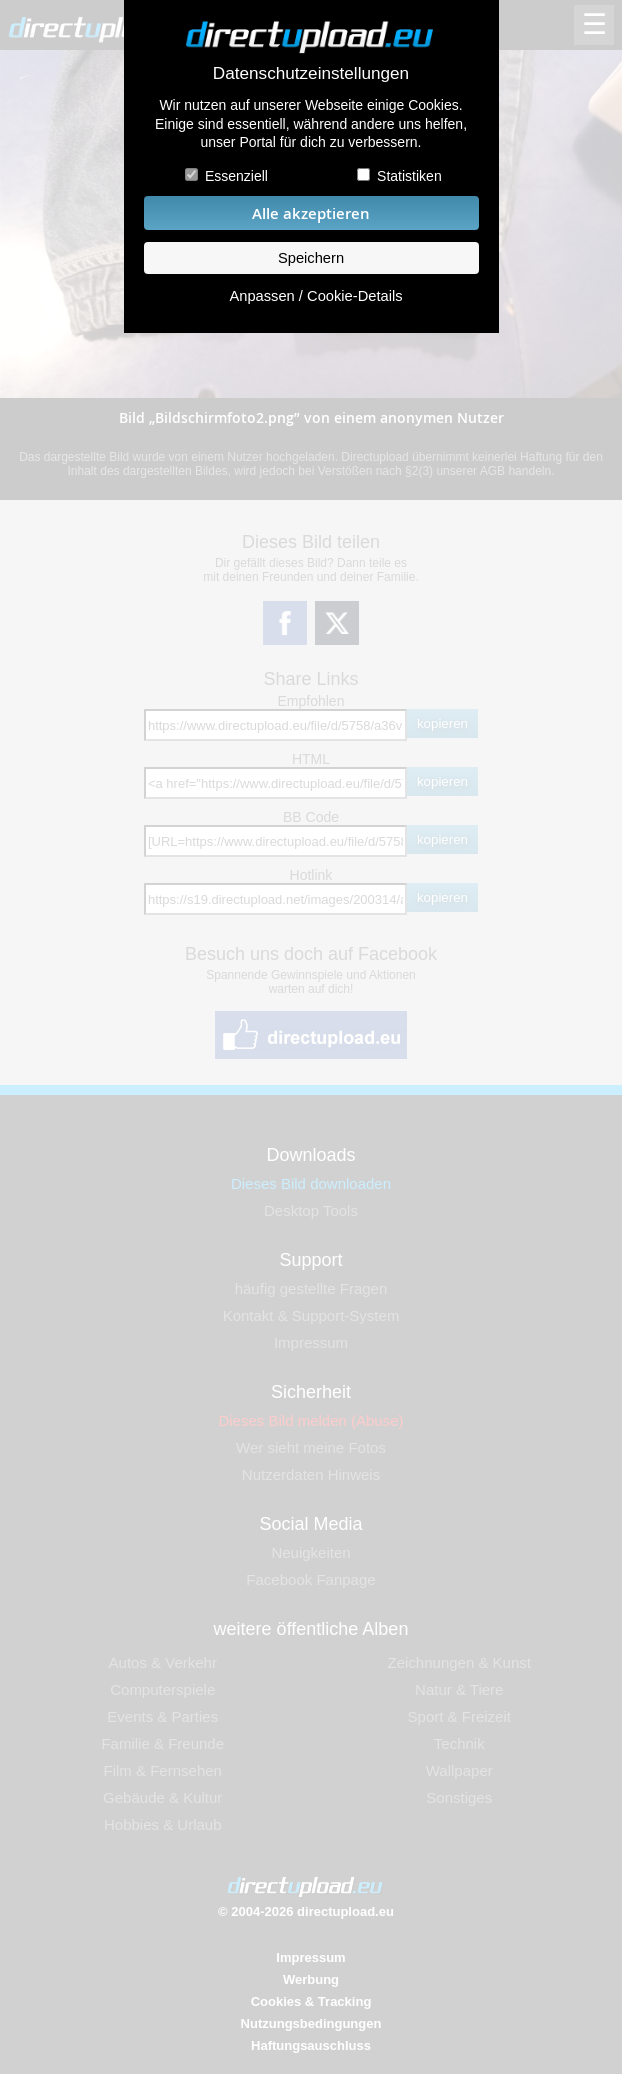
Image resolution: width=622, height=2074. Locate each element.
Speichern (311, 258)
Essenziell (236, 176)
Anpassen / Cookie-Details (315, 296)
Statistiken (409, 176)
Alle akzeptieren (311, 213)
